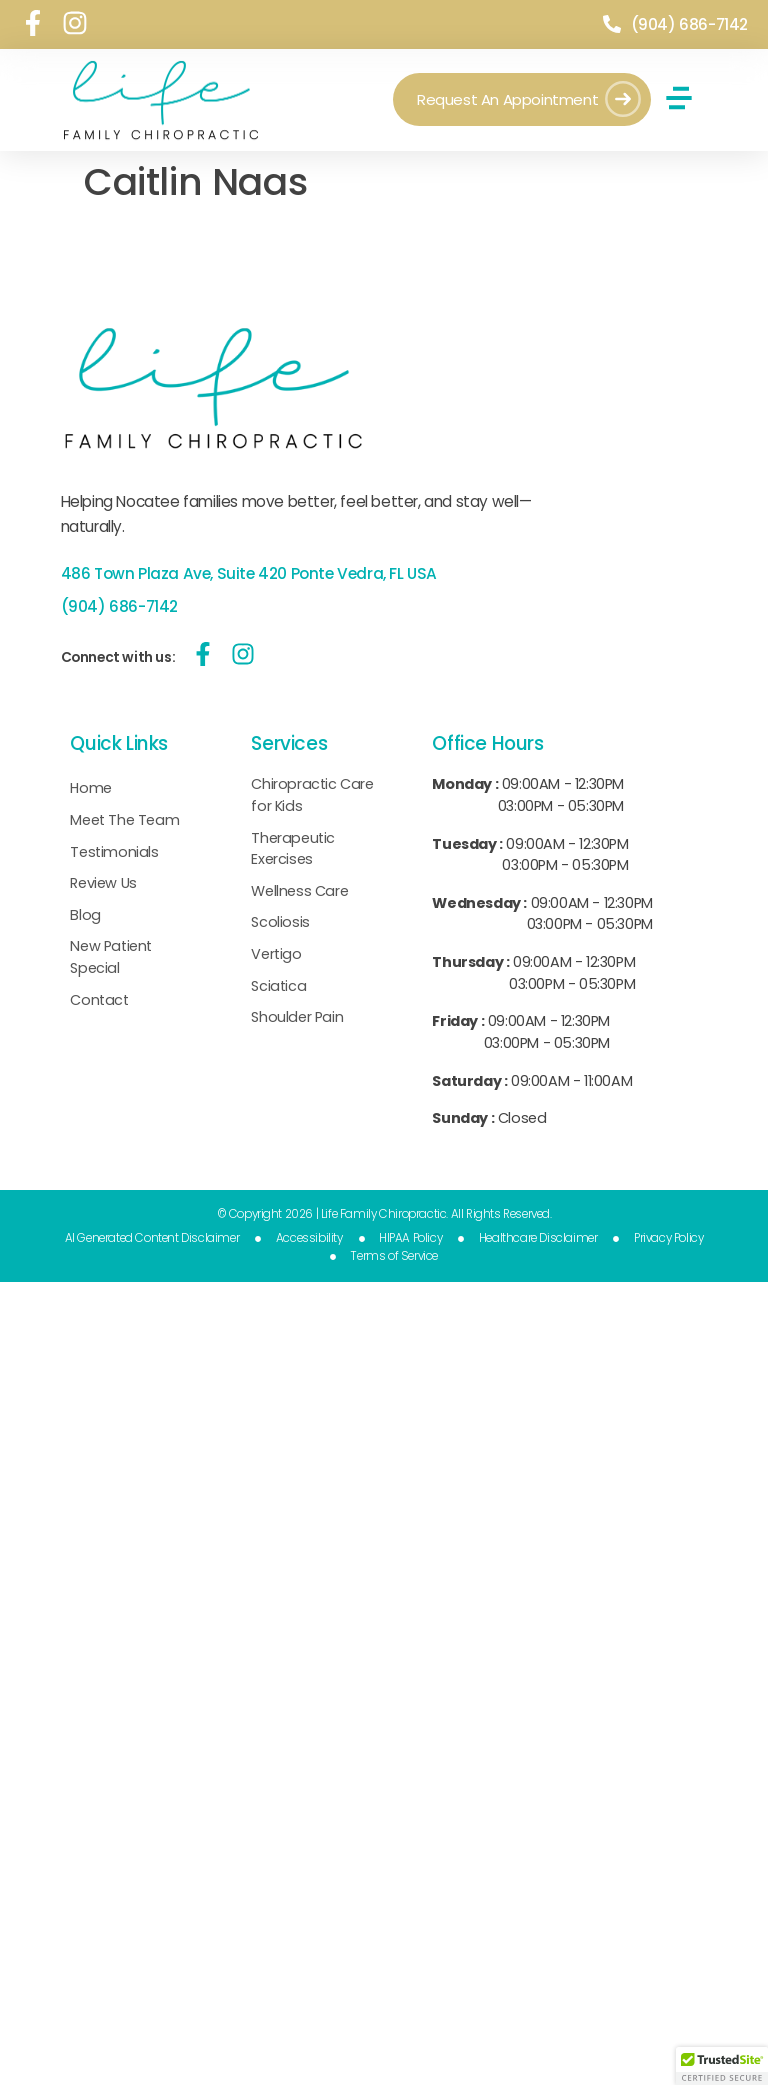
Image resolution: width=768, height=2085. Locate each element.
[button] (679, 98)
